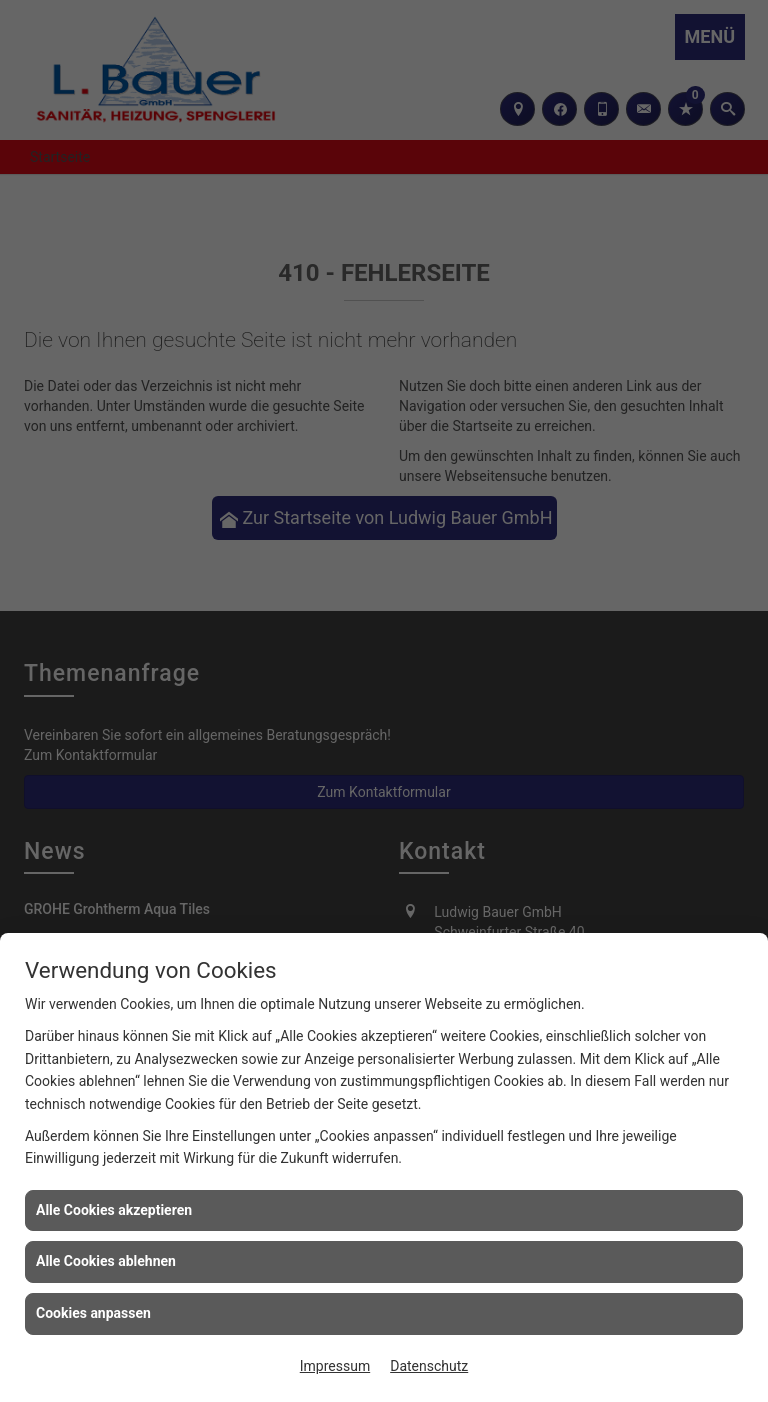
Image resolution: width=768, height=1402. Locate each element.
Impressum (335, 1366)
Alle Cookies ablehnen (106, 1261)
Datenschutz (429, 1366)
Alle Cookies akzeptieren (114, 1210)
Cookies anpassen (93, 1313)
